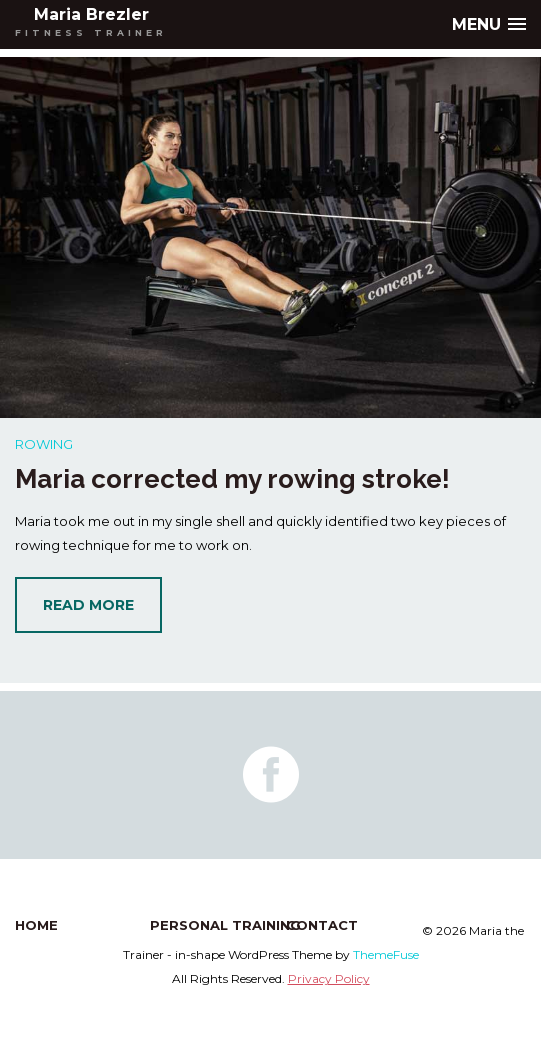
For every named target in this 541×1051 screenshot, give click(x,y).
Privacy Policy (329, 978)
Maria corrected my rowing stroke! (232, 479)
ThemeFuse (386, 954)
